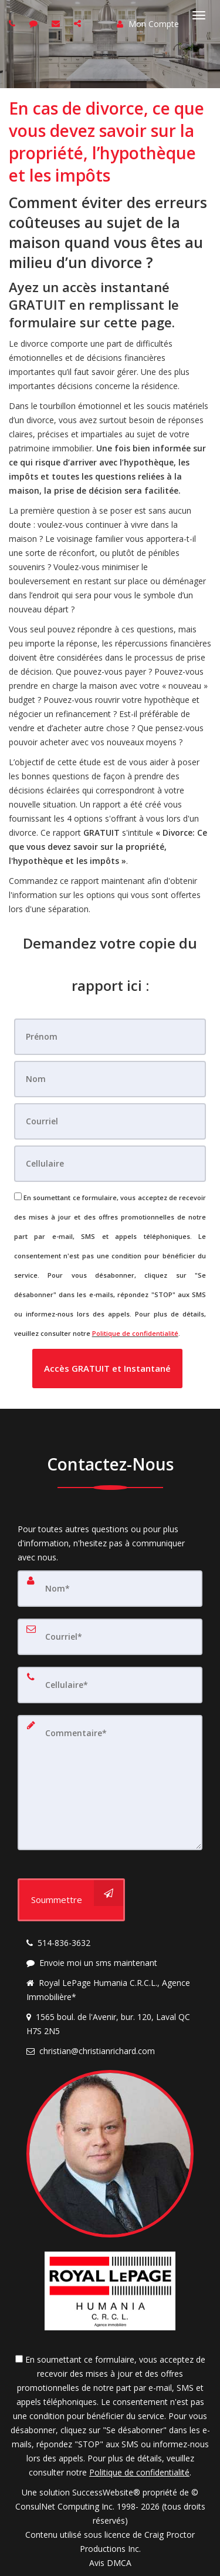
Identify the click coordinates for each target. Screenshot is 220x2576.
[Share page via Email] (79, 23)
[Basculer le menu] (199, 15)
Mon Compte (148, 23)
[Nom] (110, 1079)
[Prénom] (110, 1037)
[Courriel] (110, 1121)
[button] (107, 1368)
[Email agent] (57, 23)
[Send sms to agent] (34, 23)
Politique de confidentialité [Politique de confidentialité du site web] (135, 1333)
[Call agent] (13, 23)
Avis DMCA (110, 2562)
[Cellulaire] (110, 1163)
